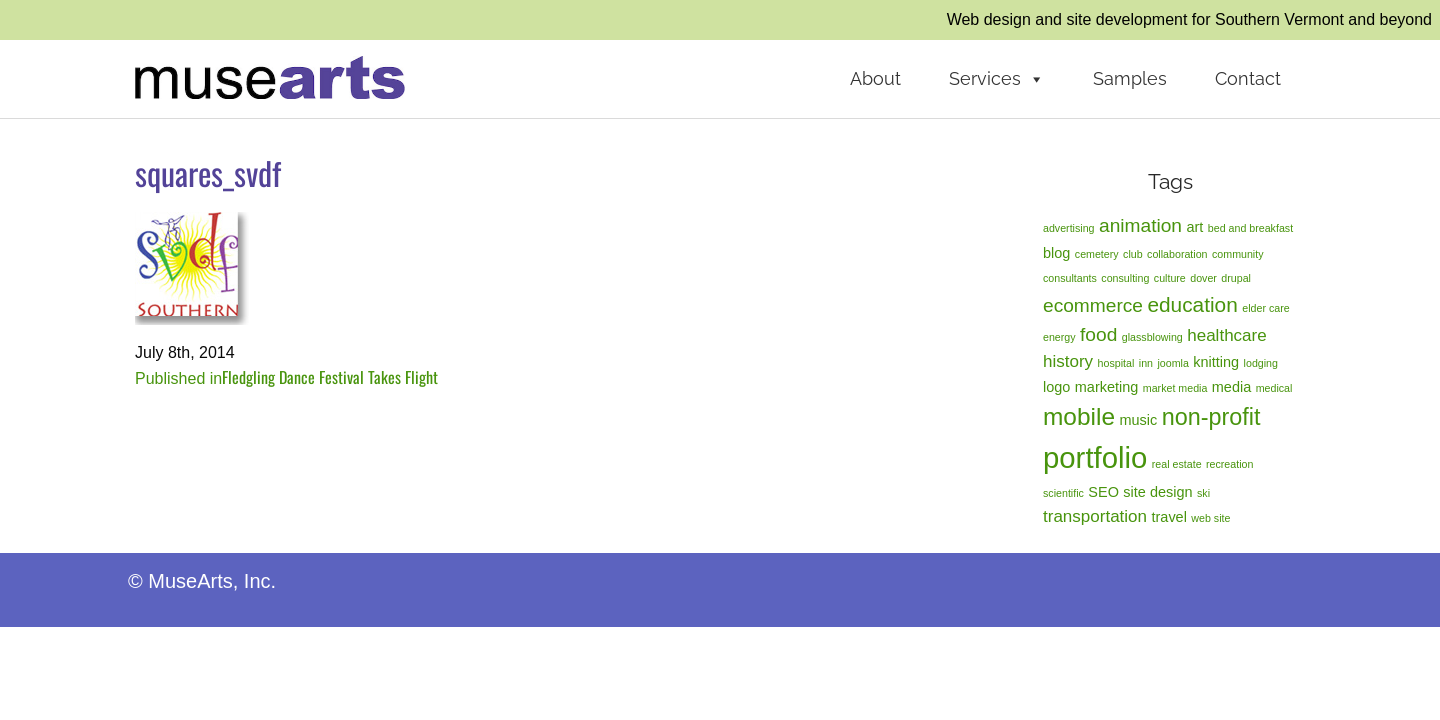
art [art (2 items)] (1194, 227)
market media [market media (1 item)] (1175, 388)
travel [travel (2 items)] (1169, 517)
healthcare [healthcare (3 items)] (1226, 335)
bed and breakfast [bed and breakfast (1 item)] (1250, 228)
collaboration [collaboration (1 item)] (1177, 254)
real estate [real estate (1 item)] (1177, 464)
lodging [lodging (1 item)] (1261, 363)
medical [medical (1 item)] (1274, 388)
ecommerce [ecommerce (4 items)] (1093, 305)
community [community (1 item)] (1238, 254)
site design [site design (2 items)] (1157, 492)
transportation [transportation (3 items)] (1095, 516)
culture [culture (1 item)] (1170, 278)
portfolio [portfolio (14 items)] (1095, 457)
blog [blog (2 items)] (1056, 253)
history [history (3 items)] (1068, 361)
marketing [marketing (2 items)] (1107, 387)
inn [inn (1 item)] (1146, 363)
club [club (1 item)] (1133, 254)
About (875, 78)
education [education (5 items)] (1192, 304)
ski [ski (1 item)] (1203, 493)
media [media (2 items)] (1231, 387)
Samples (1130, 78)
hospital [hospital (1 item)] (1116, 363)
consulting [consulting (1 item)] (1125, 278)
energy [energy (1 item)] (1059, 337)
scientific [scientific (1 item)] (1063, 493)
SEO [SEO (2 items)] (1103, 492)
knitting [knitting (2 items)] (1216, 362)
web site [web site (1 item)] (1210, 518)
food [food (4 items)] (1098, 334)
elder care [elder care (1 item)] (1265, 308)
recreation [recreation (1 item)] (1229, 464)
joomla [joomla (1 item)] (1172, 363)
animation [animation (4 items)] (1140, 225)
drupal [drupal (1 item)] (1236, 278)
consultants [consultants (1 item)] (1070, 278)
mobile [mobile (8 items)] (1079, 416)
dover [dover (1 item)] (1203, 278)
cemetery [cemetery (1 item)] (1097, 254)
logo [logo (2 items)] (1056, 387)
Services (997, 79)
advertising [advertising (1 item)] (1069, 228)
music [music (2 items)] (1138, 420)
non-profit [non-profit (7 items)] (1211, 417)
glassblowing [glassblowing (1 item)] (1152, 337)
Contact (1248, 78)
